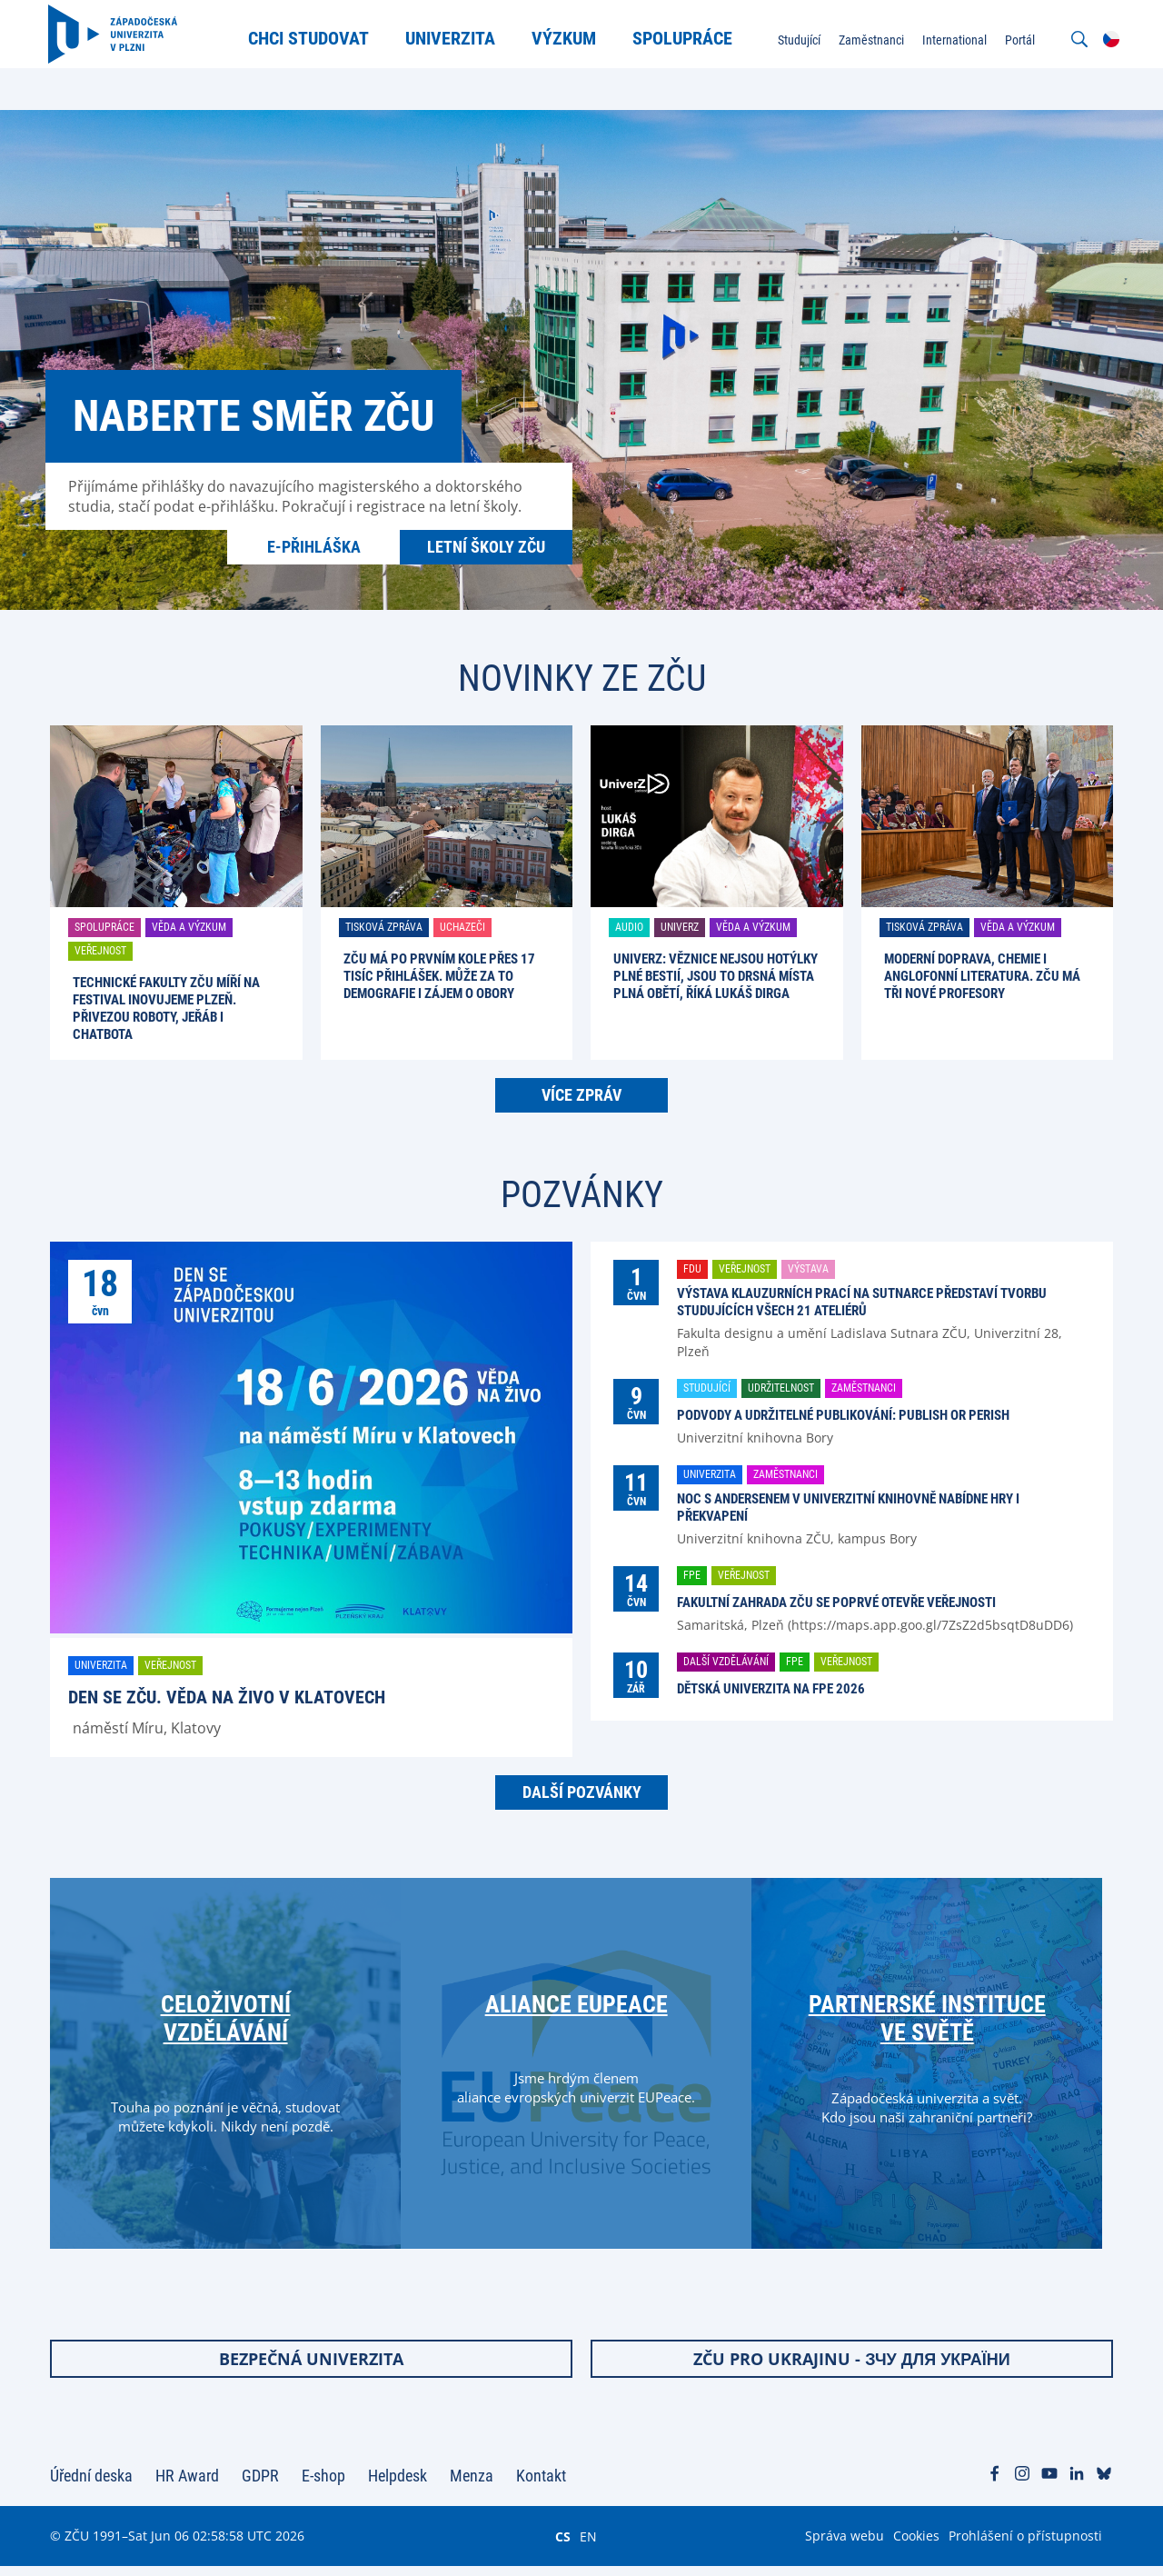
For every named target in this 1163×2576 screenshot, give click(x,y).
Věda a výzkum (189, 927)
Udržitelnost (781, 1388)
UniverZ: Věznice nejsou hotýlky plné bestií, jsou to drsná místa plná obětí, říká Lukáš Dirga (715, 976)
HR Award (187, 2485)
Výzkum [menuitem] (564, 38)
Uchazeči (462, 927)
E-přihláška (314, 546)
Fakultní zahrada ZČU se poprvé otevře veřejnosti (836, 1602)
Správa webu (844, 2545)
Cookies (916, 2545)
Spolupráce (104, 927)
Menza (471, 2485)
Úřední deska (91, 2485)
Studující (707, 1388)
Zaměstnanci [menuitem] (869, 40)
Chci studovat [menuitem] (309, 38)
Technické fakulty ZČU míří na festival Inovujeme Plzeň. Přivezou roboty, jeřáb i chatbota (166, 1008)
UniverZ (680, 927)
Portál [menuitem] (1018, 40)
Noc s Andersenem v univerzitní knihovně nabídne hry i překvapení (848, 1507)
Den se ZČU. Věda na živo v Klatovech (226, 1697)
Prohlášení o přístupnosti (1025, 2545)
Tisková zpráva (383, 927)
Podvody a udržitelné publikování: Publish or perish (843, 1415)
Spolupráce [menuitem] (683, 38)
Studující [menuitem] (797, 40)
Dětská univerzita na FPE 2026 (771, 1689)
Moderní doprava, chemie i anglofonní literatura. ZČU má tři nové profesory (982, 976)
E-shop (323, 2485)
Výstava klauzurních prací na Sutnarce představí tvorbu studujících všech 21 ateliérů (862, 1302)
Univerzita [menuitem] (451, 38)
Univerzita (101, 1665)
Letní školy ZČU (486, 546)
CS (563, 2546)
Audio (629, 927)
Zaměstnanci (863, 1388)
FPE (692, 1575)
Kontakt (541, 2485)
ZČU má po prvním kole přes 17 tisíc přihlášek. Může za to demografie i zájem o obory (439, 976)
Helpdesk (397, 2485)
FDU (692, 1269)
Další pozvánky (581, 1792)
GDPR (260, 2485)
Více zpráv (581, 1094)
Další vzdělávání (726, 1661)
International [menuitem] (952, 40)
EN (588, 2546)
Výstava (808, 1269)
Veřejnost (100, 950)
